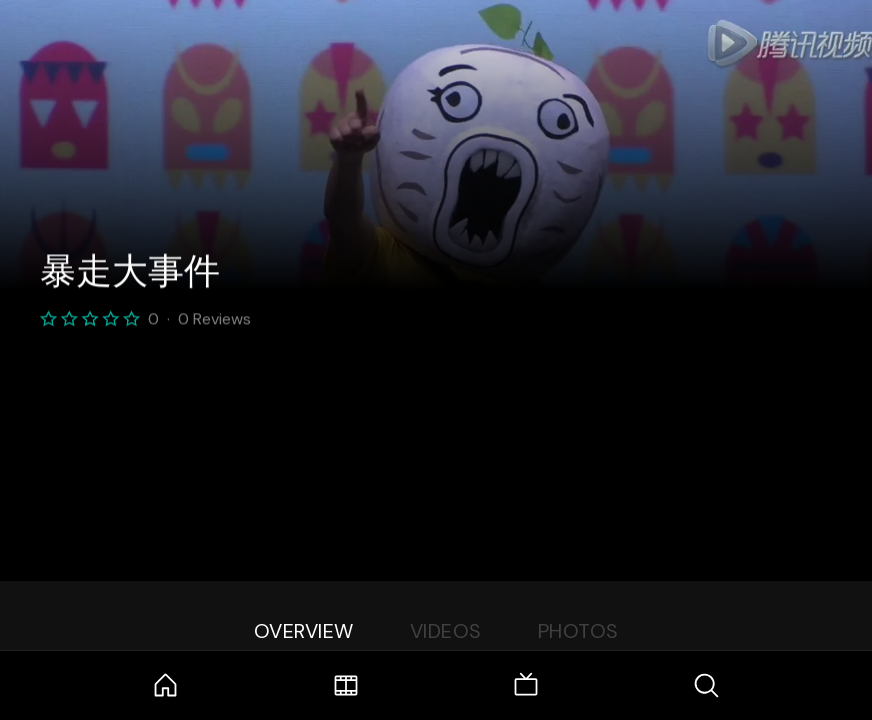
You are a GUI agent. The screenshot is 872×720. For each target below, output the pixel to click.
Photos (578, 631)
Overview (304, 631)
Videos (446, 631)
